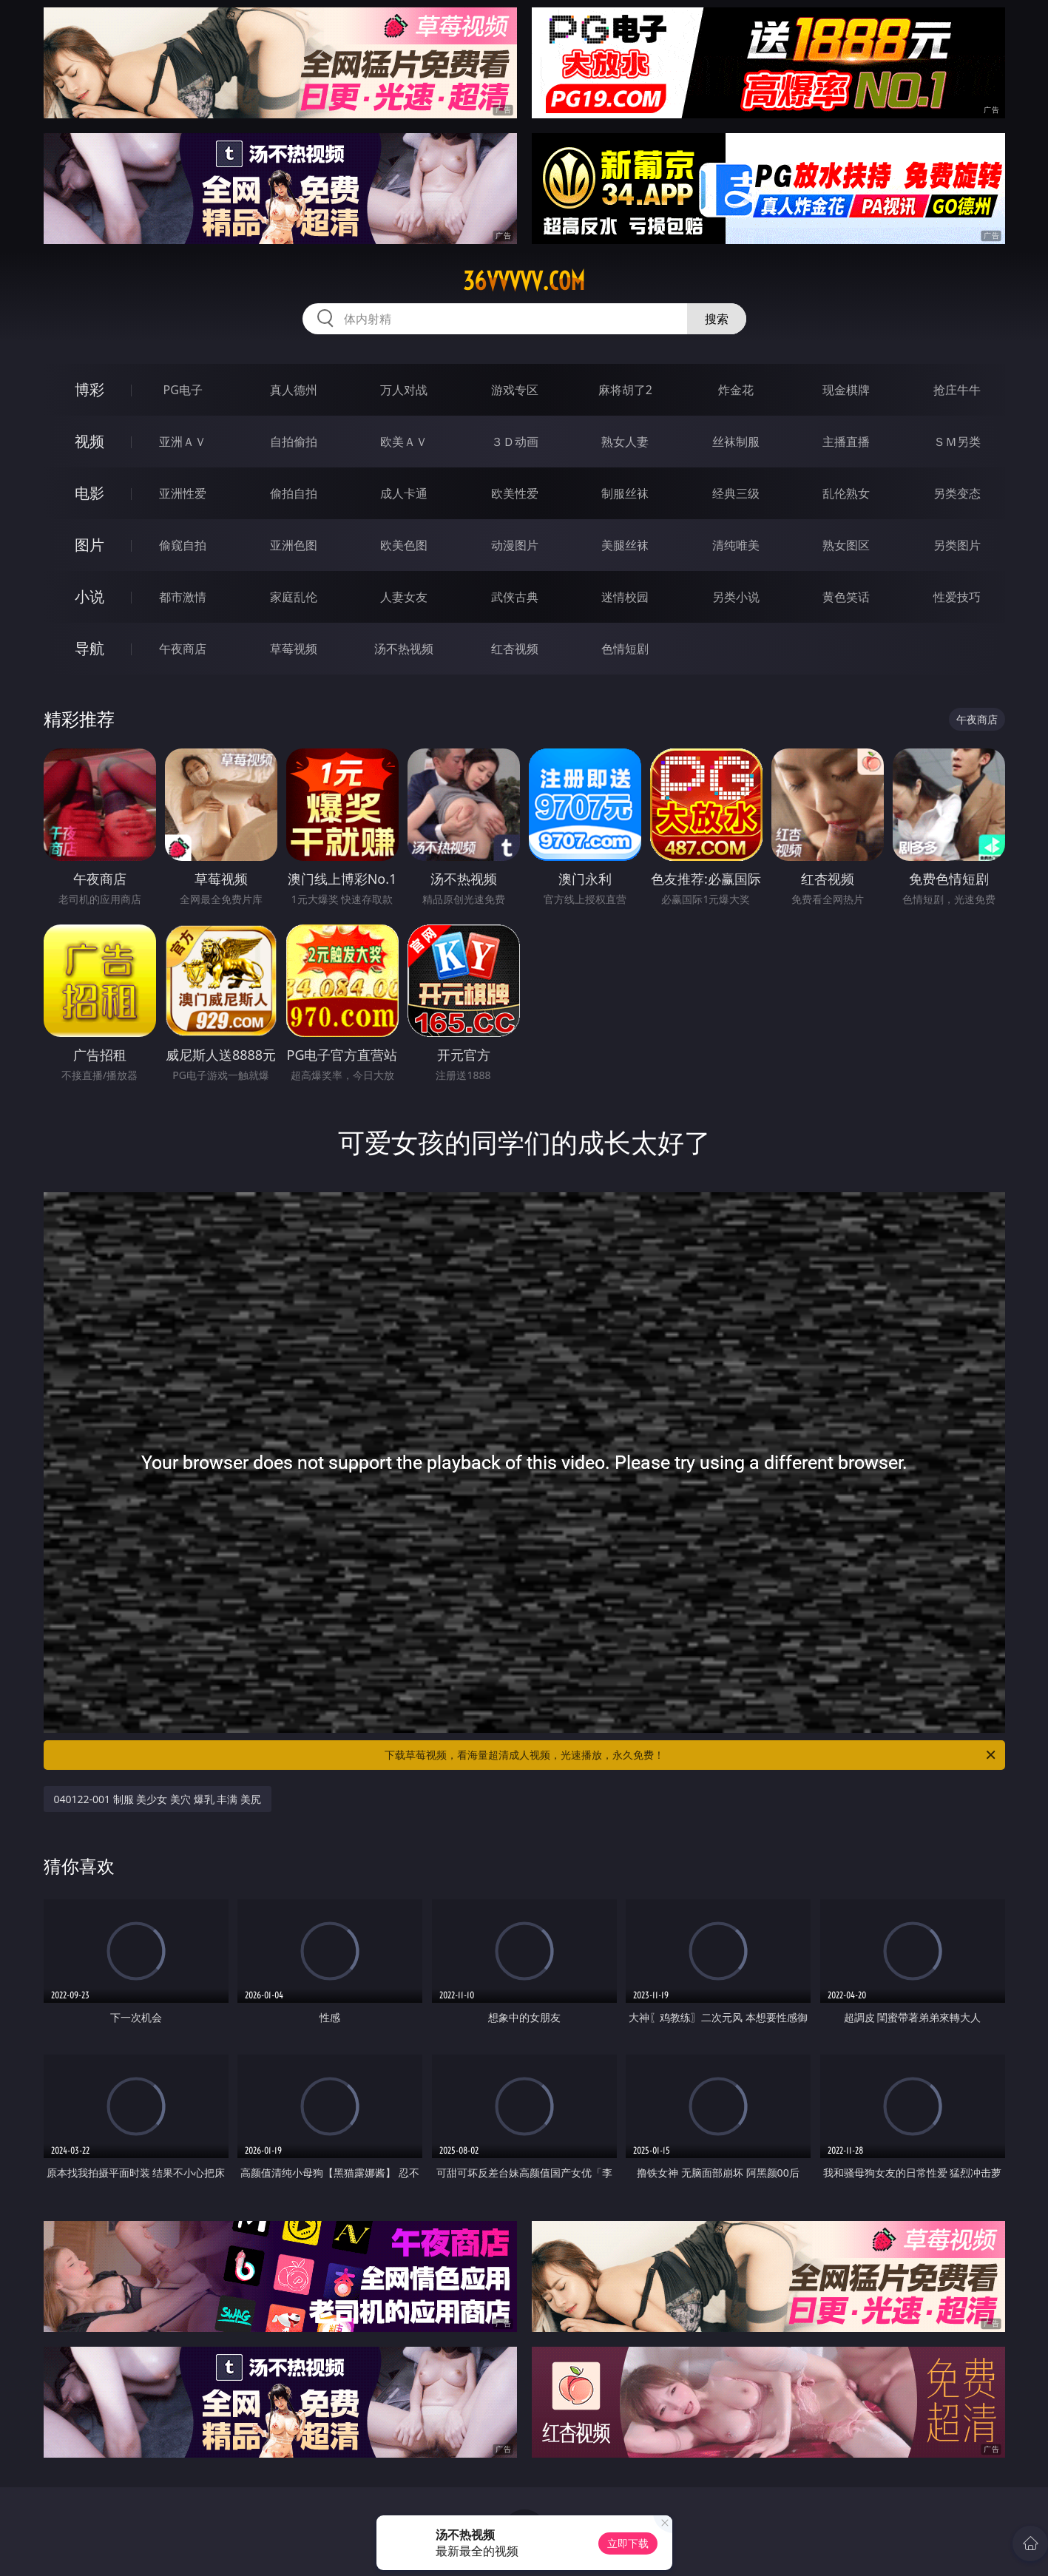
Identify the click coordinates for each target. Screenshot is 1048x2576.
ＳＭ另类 (957, 441)
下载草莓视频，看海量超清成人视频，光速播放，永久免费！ (691, 1755)
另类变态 (957, 493)
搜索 (716, 319)
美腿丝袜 (625, 545)
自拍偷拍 (293, 441)
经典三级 (736, 493)
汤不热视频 (403, 648)
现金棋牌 (846, 390)
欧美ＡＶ (403, 441)
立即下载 (628, 2543)
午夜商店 (182, 648)
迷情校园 (625, 597)
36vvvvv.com (524, 281)
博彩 (89, 389)
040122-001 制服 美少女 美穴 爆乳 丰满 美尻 (157, 1799)
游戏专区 (514, 390)
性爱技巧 (957, 597)
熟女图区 (846, 545)
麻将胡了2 (625, 390)
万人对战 (403, 390)
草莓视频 (293, 648)
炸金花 (736, 390)
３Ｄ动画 (514, 441)
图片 (89, 545)
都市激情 (182, 597)
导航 (89, 648)
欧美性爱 (514, 493)
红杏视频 (514, 648)
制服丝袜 (625, 493)
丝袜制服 (736, 441)
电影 (89, 493)
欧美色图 (403, 545)
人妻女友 (403, 597)
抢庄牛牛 (957, 390)
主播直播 (846, 441)
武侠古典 (514, 597)
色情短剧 (625, 648)
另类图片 (957, 545)
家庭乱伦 (293, 597)
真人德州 (293, 390)
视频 (89, 441)
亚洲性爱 (182, 493)
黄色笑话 (846, 597)
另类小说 (736, 597)
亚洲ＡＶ (182, 441)
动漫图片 (514, 545)
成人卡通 (403, 493)
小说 (89, 596)
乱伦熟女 (846, 493)
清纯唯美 (736, 545)
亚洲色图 (293, 545)
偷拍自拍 (293, 493)
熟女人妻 (625, 441)
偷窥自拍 (182, 545)
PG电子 (183, 390)
